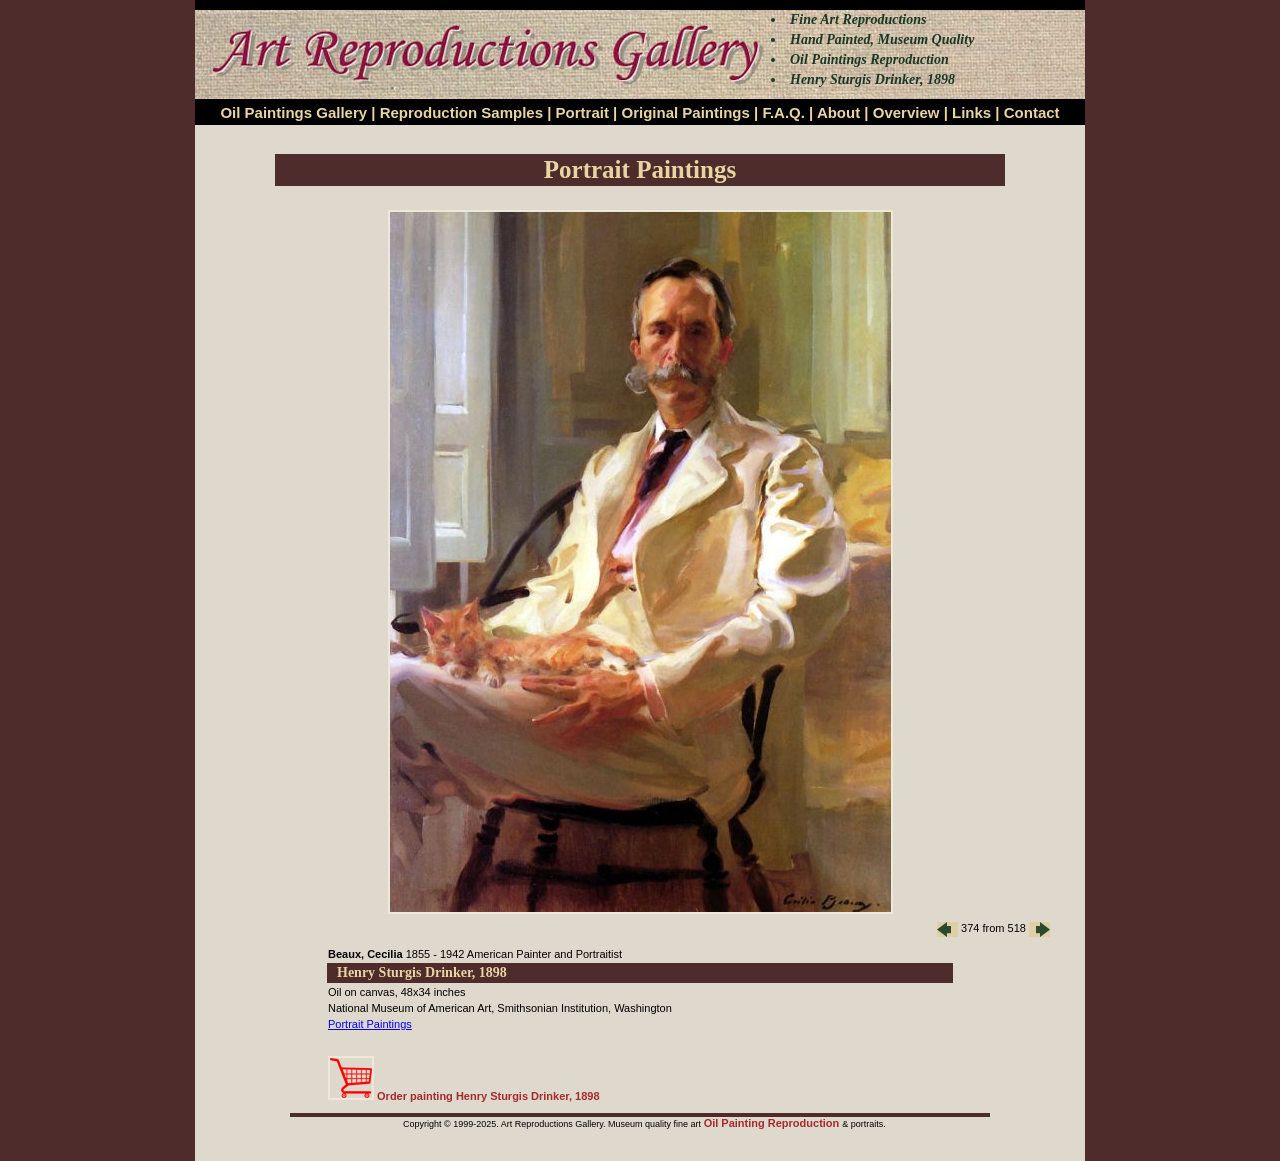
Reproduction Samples (461, 112)
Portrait (582, 112)
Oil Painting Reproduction (773, 1123)
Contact (1032, 112)
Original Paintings (685, 112)
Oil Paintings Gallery (293, 112)
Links (971, 112)
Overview (906, 112)
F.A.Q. (783, 112)
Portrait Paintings (370, 1024)
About (838, 112)
